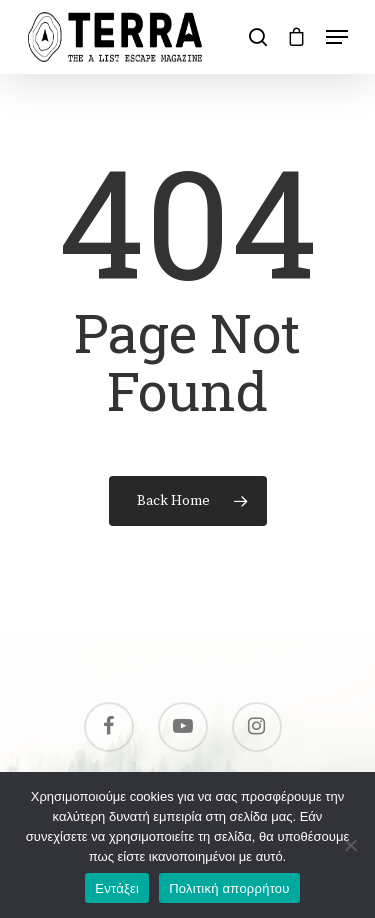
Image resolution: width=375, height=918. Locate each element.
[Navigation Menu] (337, 37)
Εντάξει (117, 888)
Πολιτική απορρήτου (229, 888)
